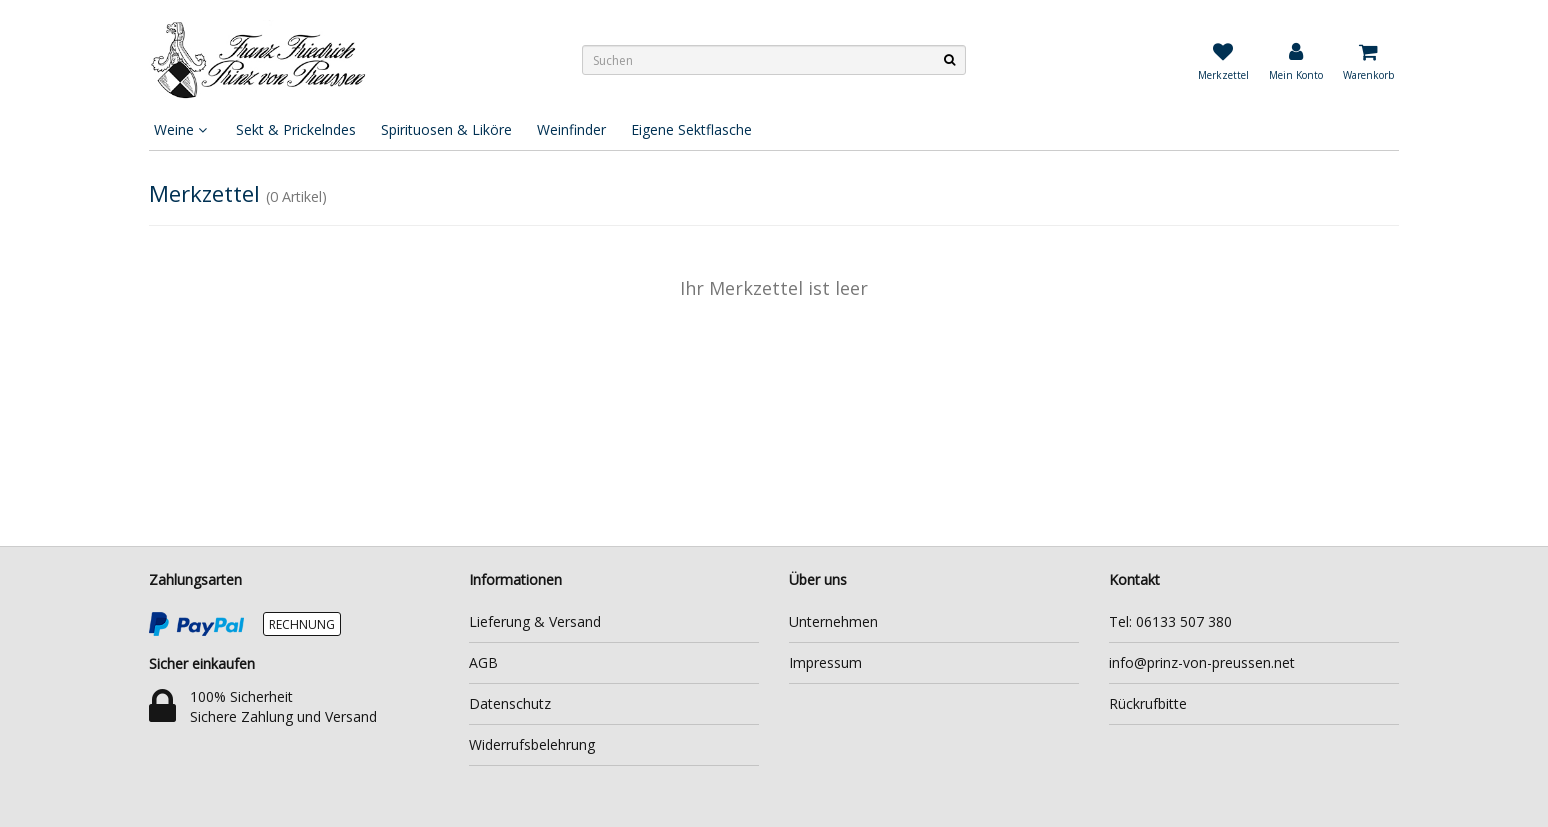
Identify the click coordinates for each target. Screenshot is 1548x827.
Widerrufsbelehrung (532, 744)
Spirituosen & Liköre (446, 129)
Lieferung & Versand (535, 621)
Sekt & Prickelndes (296, 129)
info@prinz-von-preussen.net (1202, 662)
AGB (483, 662)
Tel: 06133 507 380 (1170, 621)
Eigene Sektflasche (691, 129)
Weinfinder (571, 129)
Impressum (825, 662)
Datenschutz (510, 703)
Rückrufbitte (1148, 703)
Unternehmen (833, 621)
